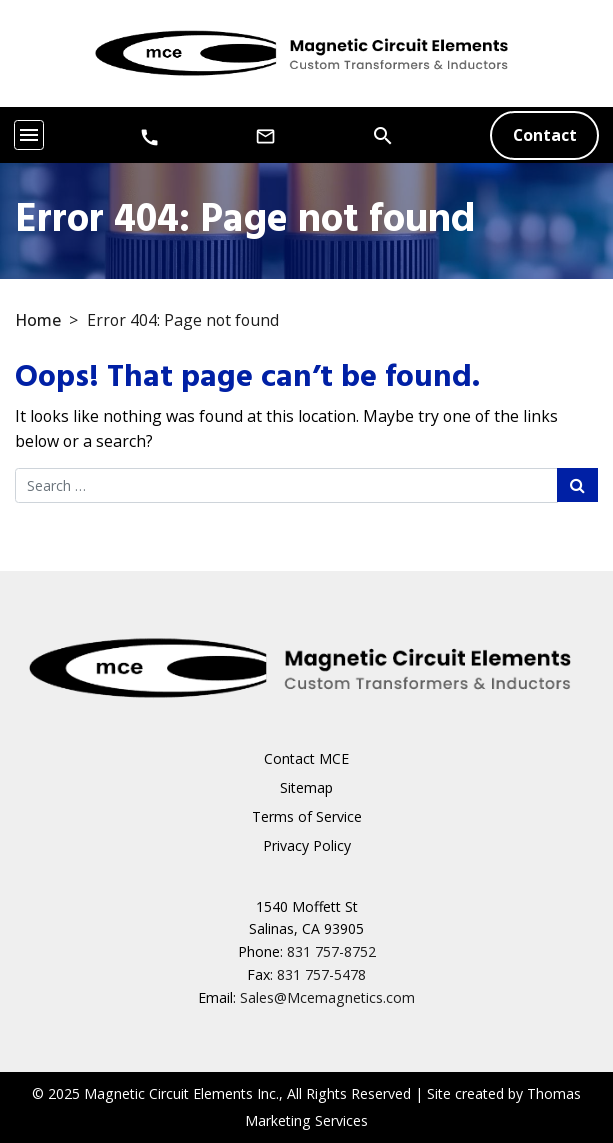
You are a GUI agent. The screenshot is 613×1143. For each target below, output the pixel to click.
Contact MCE (306, 758)
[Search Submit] (577, 485)
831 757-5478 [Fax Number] (321, 974)
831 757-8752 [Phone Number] (331, 951)
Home (38, 320)
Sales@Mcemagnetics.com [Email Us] (327, 997)
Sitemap (306, 787)
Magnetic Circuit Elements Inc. (181, 1093)
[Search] (383, 134)
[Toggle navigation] (29, 135)
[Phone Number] (149, 136)
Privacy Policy (307, 845)
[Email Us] (265, 135)
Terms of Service (307, 816)
